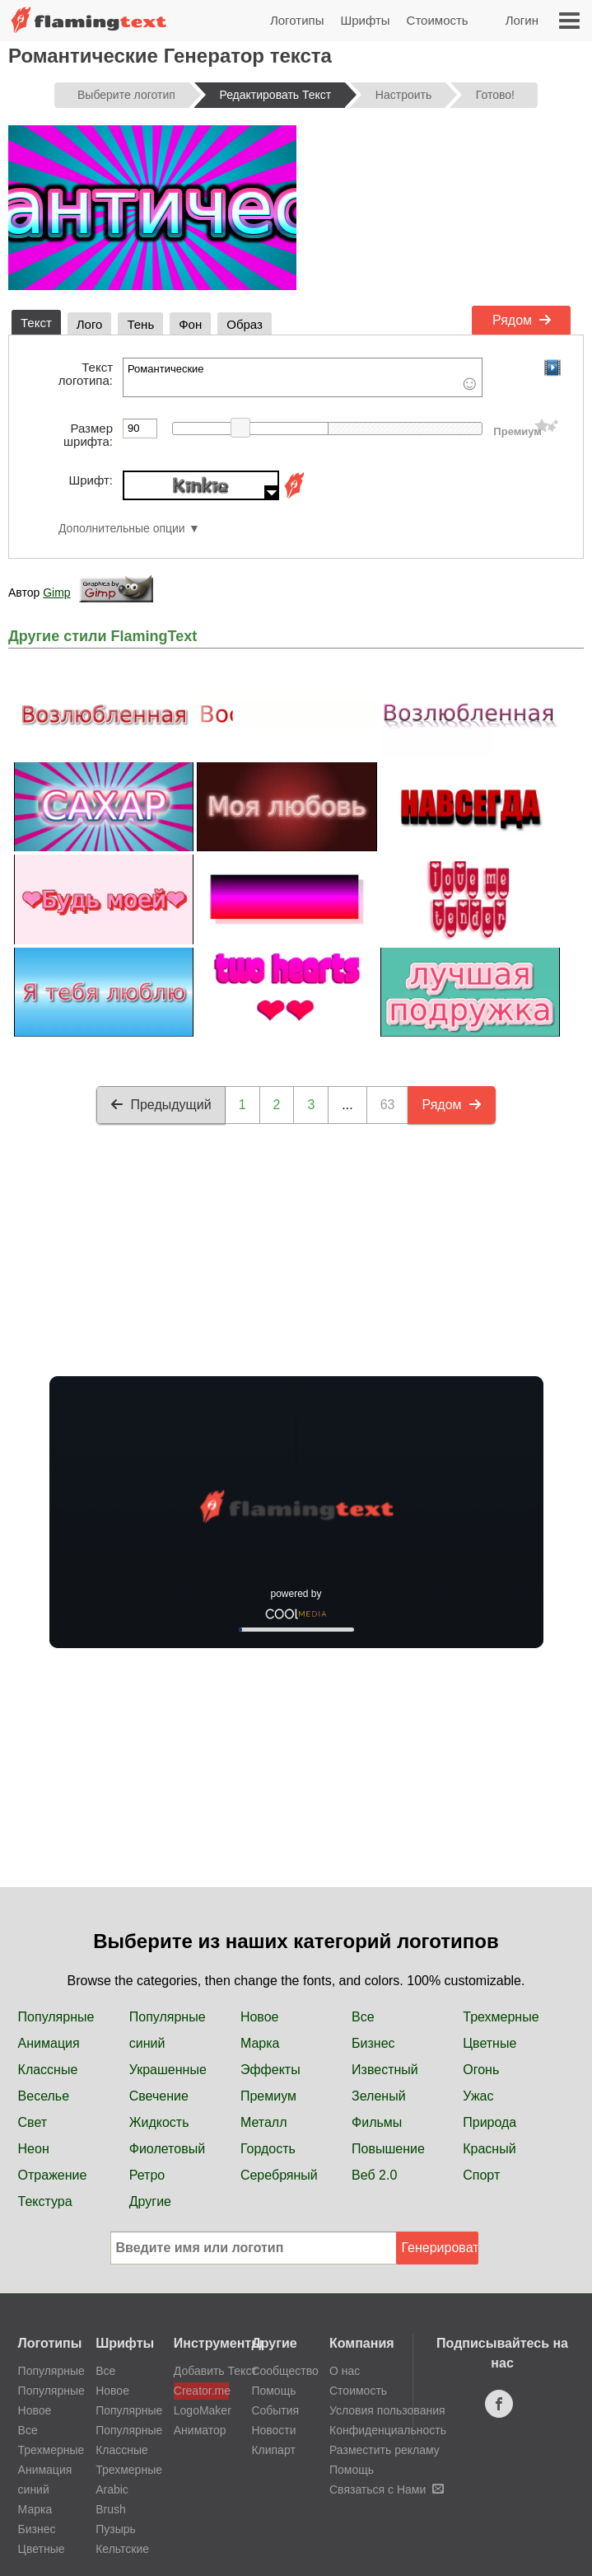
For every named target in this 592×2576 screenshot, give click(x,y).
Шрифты (364, 20)
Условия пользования (387, 2410)
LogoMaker (201, 2410)
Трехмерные (500, 2017)
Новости (273, 2430)
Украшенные (168, 2070)
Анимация (49, 2043)
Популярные (56, 2017)
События (275, 2410)
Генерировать (439, 2248)
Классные (48, 2070)
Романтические (303, 377)
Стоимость (437, 20)
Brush (111, 2509)
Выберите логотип (126, 94)
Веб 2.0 (374, 2175)
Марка (260, 2043)
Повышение (388, 2149)
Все (363, 2017)
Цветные (489, 2043)
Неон (33, 2149)
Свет (33, 2122)
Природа (489, 2122)
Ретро (147, 2175)
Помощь (273, 2390)
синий (147, 2043)
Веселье (44, 2096)
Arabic (112, 2489)
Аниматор (200, 2430)
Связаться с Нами (386, 2489)
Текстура (45, 2201)
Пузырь (116, 2529)
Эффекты (270, 2070)
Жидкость (159, 2122)
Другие (150, 2201)
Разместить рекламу (384, 2450)
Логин (522, 20)
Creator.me (201, 2390)
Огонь (481, 2070)
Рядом (522, 320)
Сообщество (284, 2370)
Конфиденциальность (387, 2430)
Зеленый (379, 2096)
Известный (385, 2070)
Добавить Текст (201, 2370)
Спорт (481, 2175)
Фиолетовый (167, 2149)
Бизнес (373, 2043)
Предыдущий (160, 1105)
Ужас (478, 2096)
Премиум (268, 2096)
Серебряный (279, 2175)
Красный (489, 2149)
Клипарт (273, 2450)
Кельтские (122, 2548)
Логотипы (297, 20)
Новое (259, 2017)
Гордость (268, 2149)
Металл (263, 2122)
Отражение (52, 2175)
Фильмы (377, 2122)
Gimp (56, 592)
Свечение (159, 2096)
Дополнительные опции (121, 528)
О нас (344, 2370)
